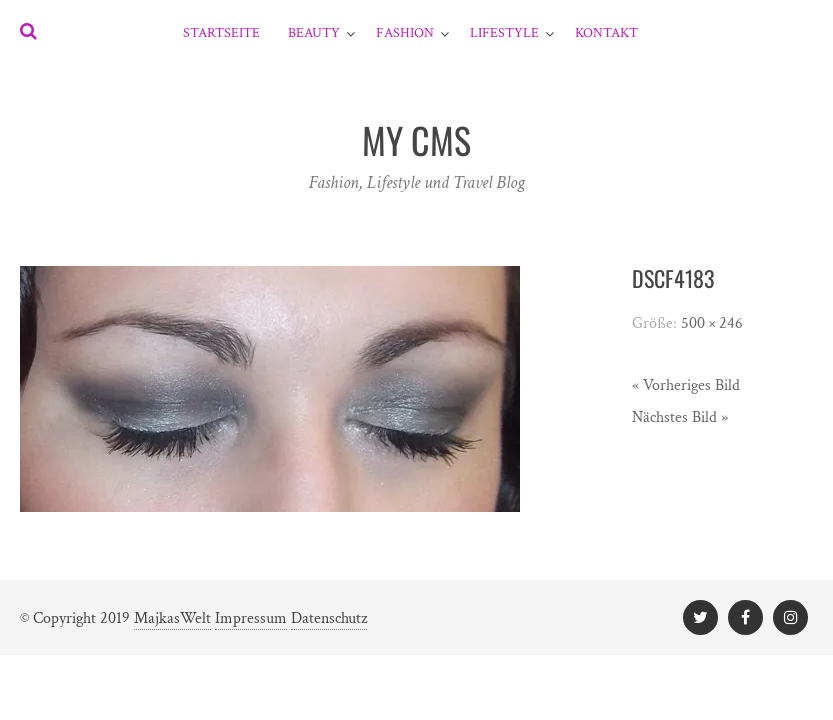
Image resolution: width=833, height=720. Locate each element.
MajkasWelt (172, 618)
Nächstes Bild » (680, 417)
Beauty (314, 33)
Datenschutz (329, 618)
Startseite (221, 33)
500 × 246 (712, 323)
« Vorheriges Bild (686, 385)
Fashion (405, 33)
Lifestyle (504, 33)
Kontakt (606, 33)
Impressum (251, 618)
